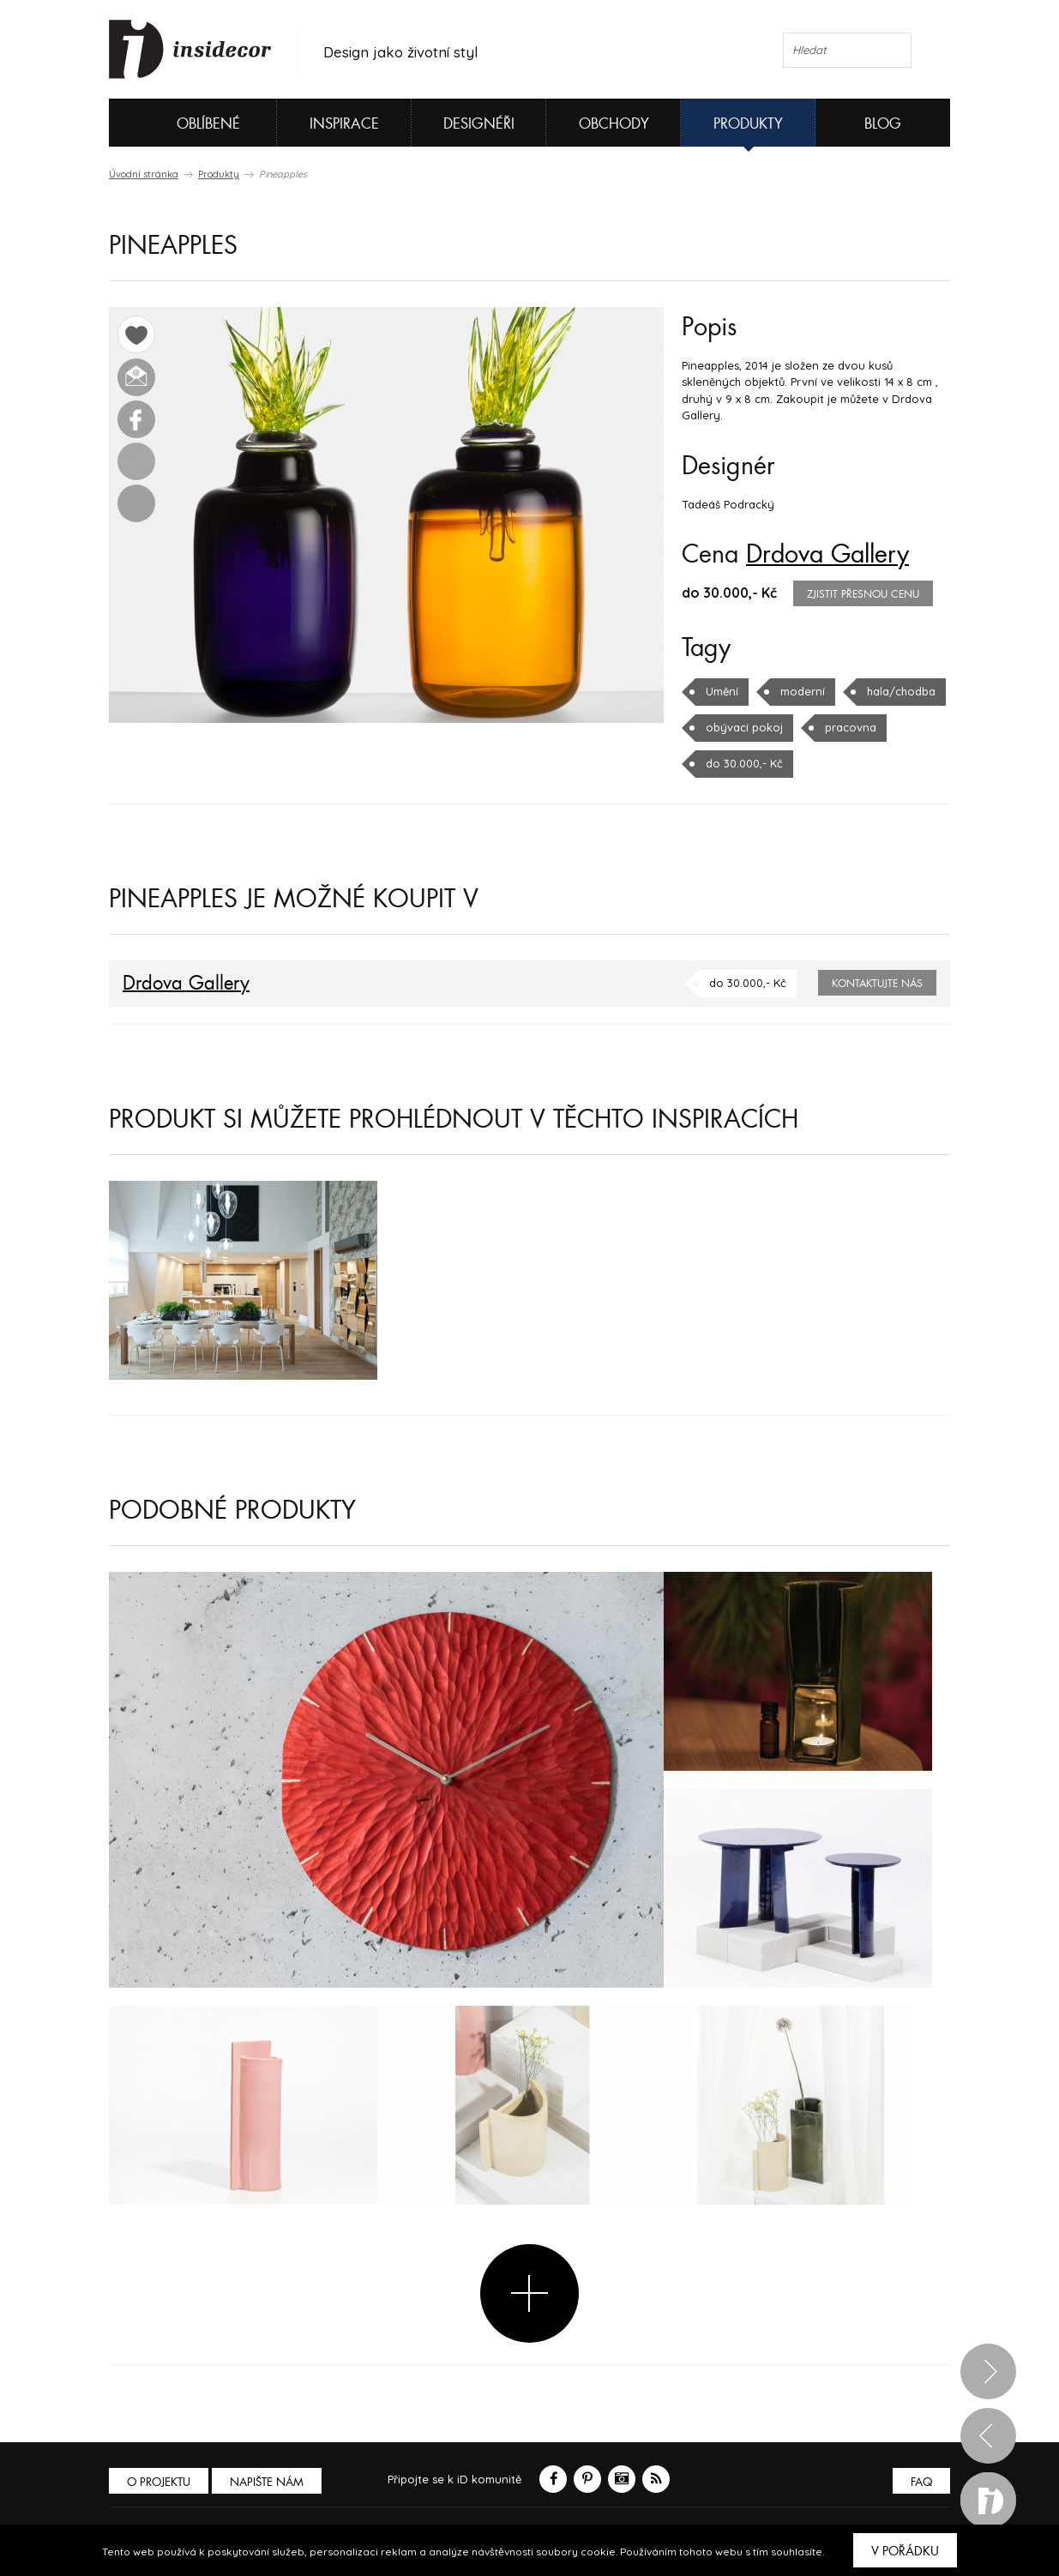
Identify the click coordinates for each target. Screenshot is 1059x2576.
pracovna (850, 727)
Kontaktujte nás (877, 983)
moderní (802, 691)
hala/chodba (901, 691)
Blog (882, 124)
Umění (722, 691)
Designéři (478, 124)
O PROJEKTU (158, 2482)
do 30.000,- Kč (744, 763)
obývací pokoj (744, 727)
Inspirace (344, 124)
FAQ (921, 2482)
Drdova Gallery (827, 554)
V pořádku (905, 2551)
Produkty (748, 124)
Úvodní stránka (143, 174)
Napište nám (267, 2482)
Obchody (614, 124)
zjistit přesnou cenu (863, 594)
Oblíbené (179, 123)
